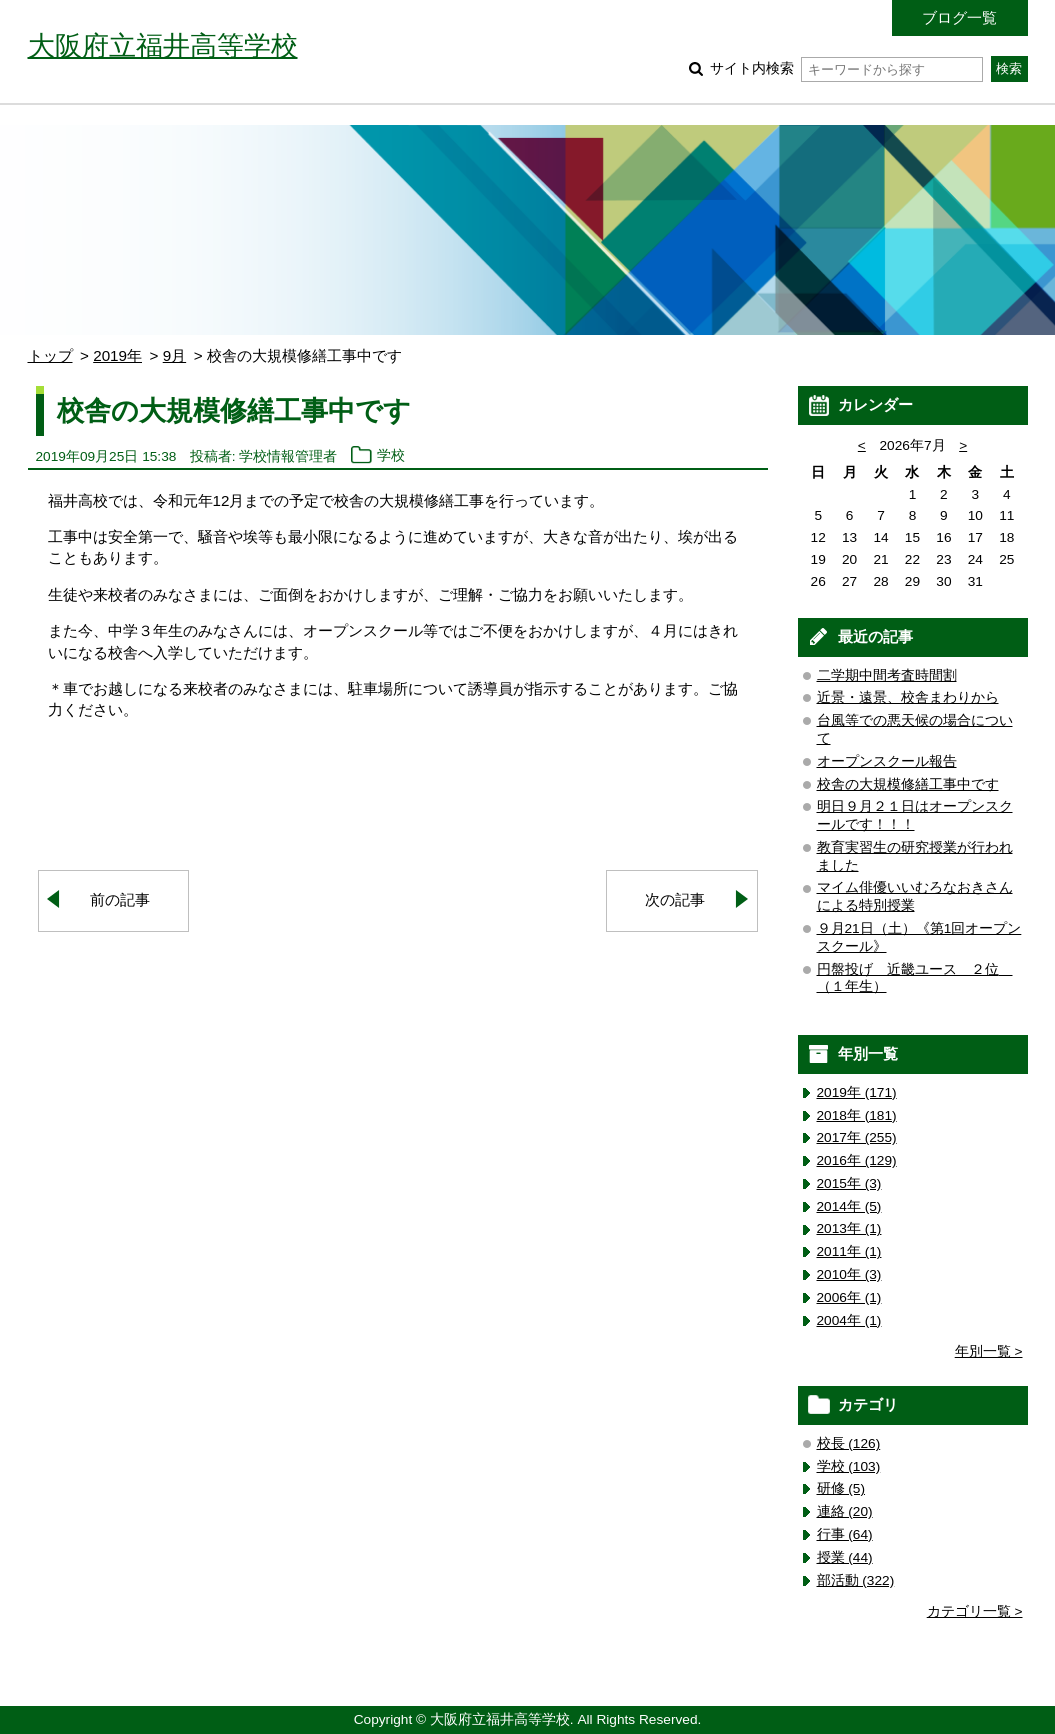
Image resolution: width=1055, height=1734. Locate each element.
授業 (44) (845, 1557)
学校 (391, 456)
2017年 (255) (857, 1137)
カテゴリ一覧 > (975, 1611)
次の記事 (675, 899)
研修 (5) (841, 1488)
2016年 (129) (857, 1160)
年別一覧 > (989, 1351)
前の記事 (120, 899)
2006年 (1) (849, 1297)
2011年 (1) (849, 1251)
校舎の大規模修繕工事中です (908, 784)
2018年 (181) (857, 1115)
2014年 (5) (849, 1206)
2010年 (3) (849, 1274)
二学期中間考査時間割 (887, 675)
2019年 (117, 355)
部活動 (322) (856, 1580)
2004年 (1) (849, 1320)
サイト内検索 (846, 68)
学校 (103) (849, 1466)
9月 (174, 355)
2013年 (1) (849, 1228)
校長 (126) (849, 1443)
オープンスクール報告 (887, 761)
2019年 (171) (857, 1092)
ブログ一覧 (959, 17)
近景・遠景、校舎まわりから (908, 697)
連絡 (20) (845, 1511)
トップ (50, 355)
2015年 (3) (849, 1183)
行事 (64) (845, 1534)
